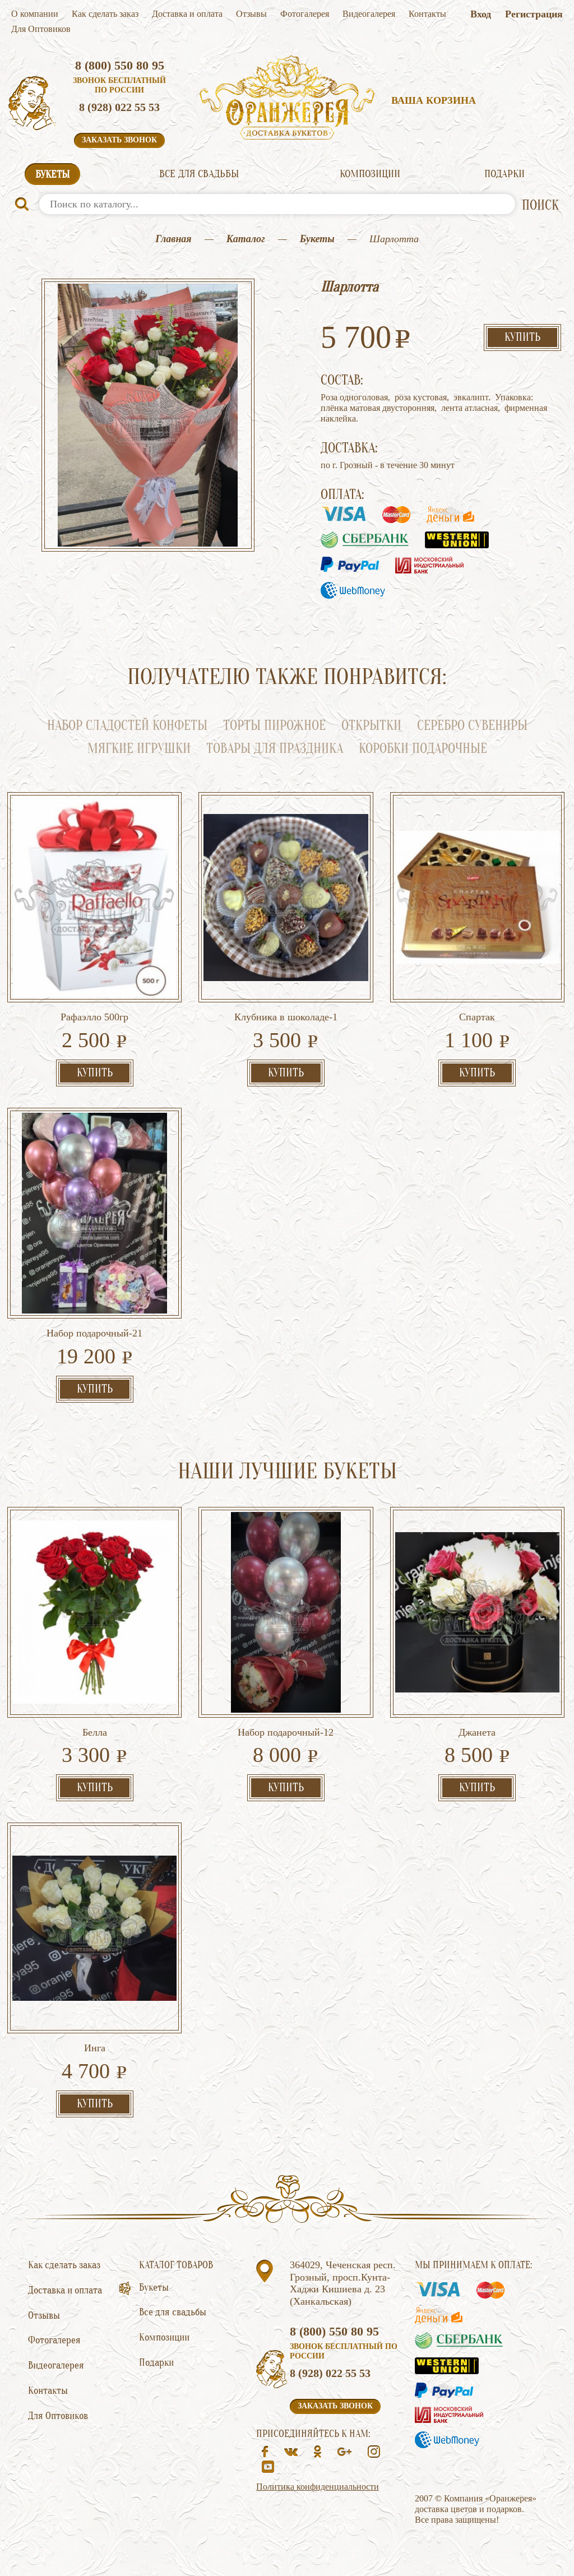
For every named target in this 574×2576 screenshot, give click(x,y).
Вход (480, 14)
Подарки (504, 174)
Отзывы (251, 14)
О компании (34, 14)
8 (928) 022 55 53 (119, 107)
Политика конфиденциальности (317, 2486)
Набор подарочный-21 (94, 1333)
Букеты (52, 174)
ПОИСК (540, 205)
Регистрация (534, 14)
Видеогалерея (368, 14)
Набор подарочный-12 (286, 1732)
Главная (173, 238)
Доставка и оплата (187, 14)
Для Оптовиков (41, 29)
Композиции (370, 174)
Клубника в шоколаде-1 (285, 1017)
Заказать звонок (119, 140)
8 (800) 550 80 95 (119, 65)
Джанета (477, 1732)
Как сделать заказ (105, 14)
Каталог (245, 238)
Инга (94, 2048)
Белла (94, 1732)
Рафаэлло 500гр (94, 1017)
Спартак (477, 1017)
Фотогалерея (304, 14)
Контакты (427, 14)
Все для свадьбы (199, 174)
